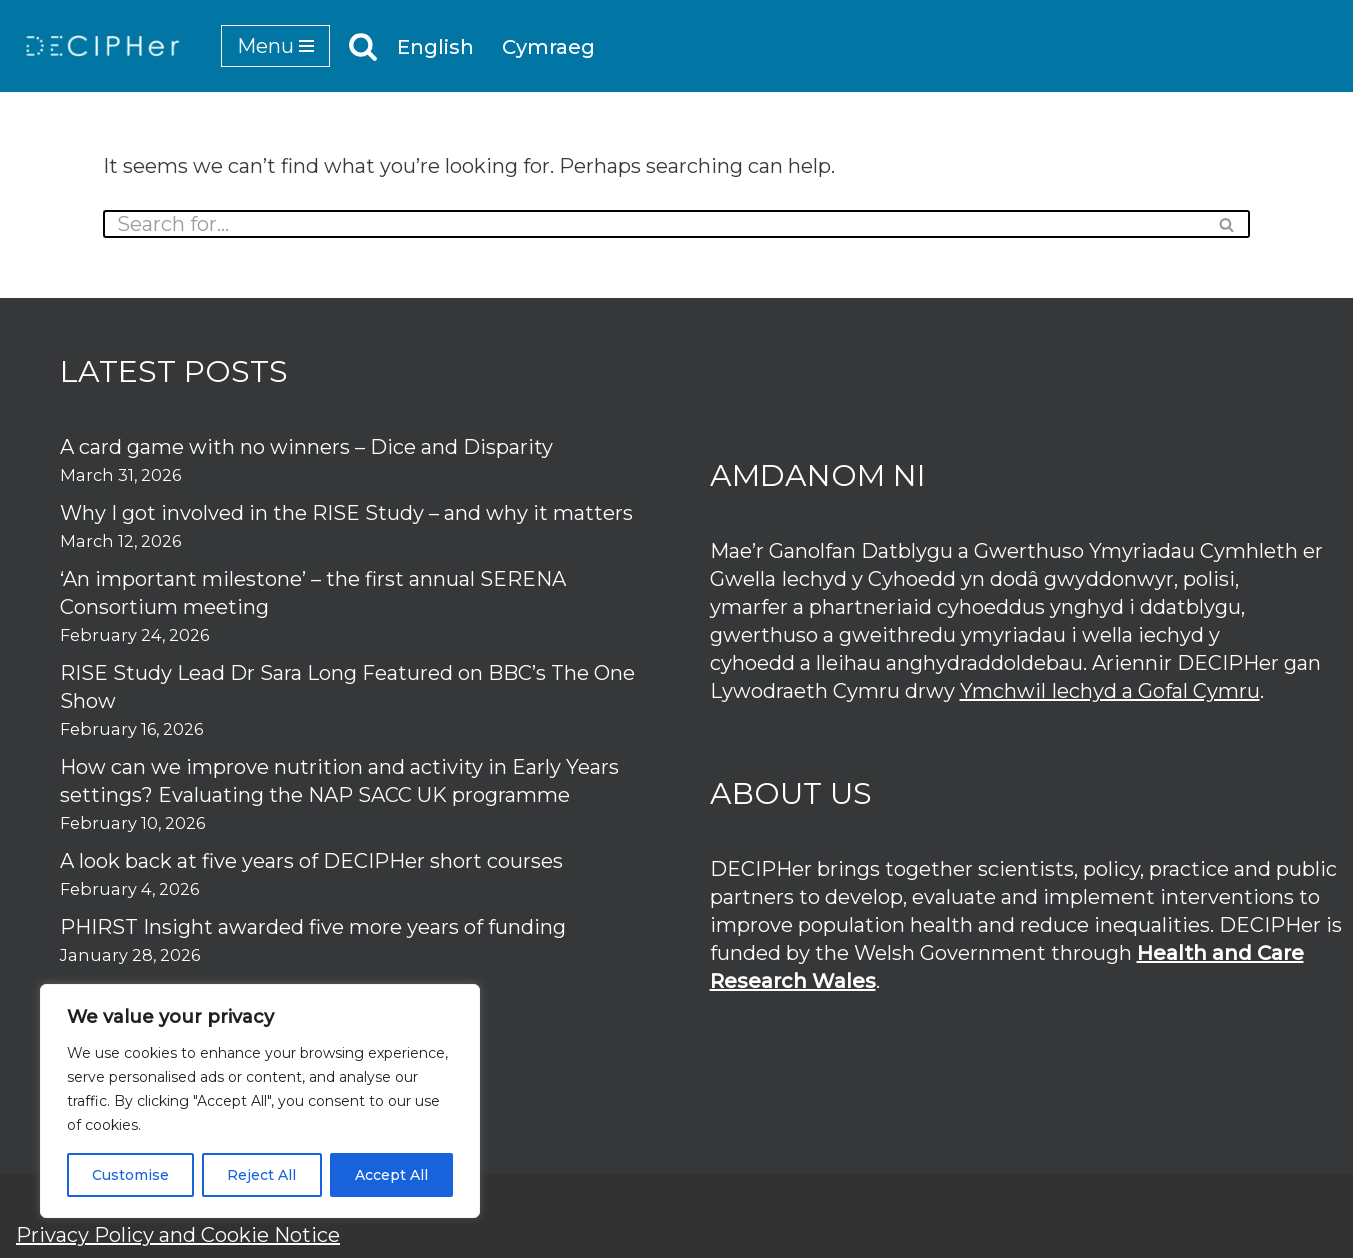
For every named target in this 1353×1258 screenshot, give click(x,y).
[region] (260, 1101)
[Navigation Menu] (275, 46)
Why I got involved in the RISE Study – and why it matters (346, 513)
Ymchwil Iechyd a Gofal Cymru (1110, 691)
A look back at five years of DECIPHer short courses (311, 861)
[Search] (363, 46)
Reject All (261, 1175)
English (435, 47)
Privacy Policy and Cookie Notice (178, 1235)
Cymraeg (548, 47)
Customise (130, 1175)
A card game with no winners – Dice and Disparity (306, 447)
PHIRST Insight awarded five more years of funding (313, 927)
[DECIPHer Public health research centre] (103, 46)
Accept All (391, 1175)
